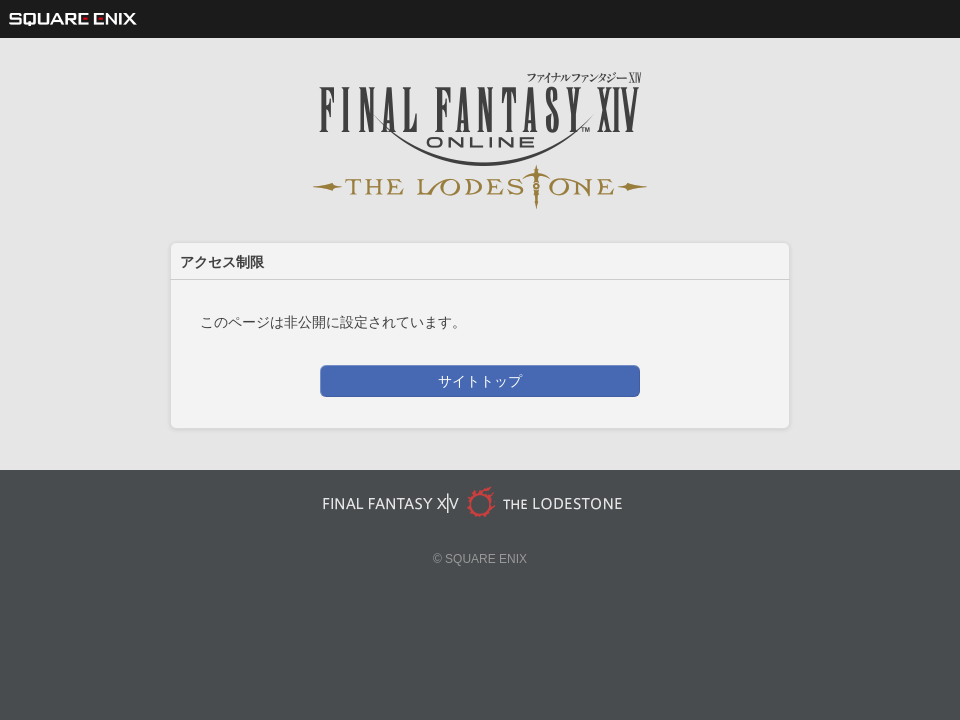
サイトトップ (480, 381)
